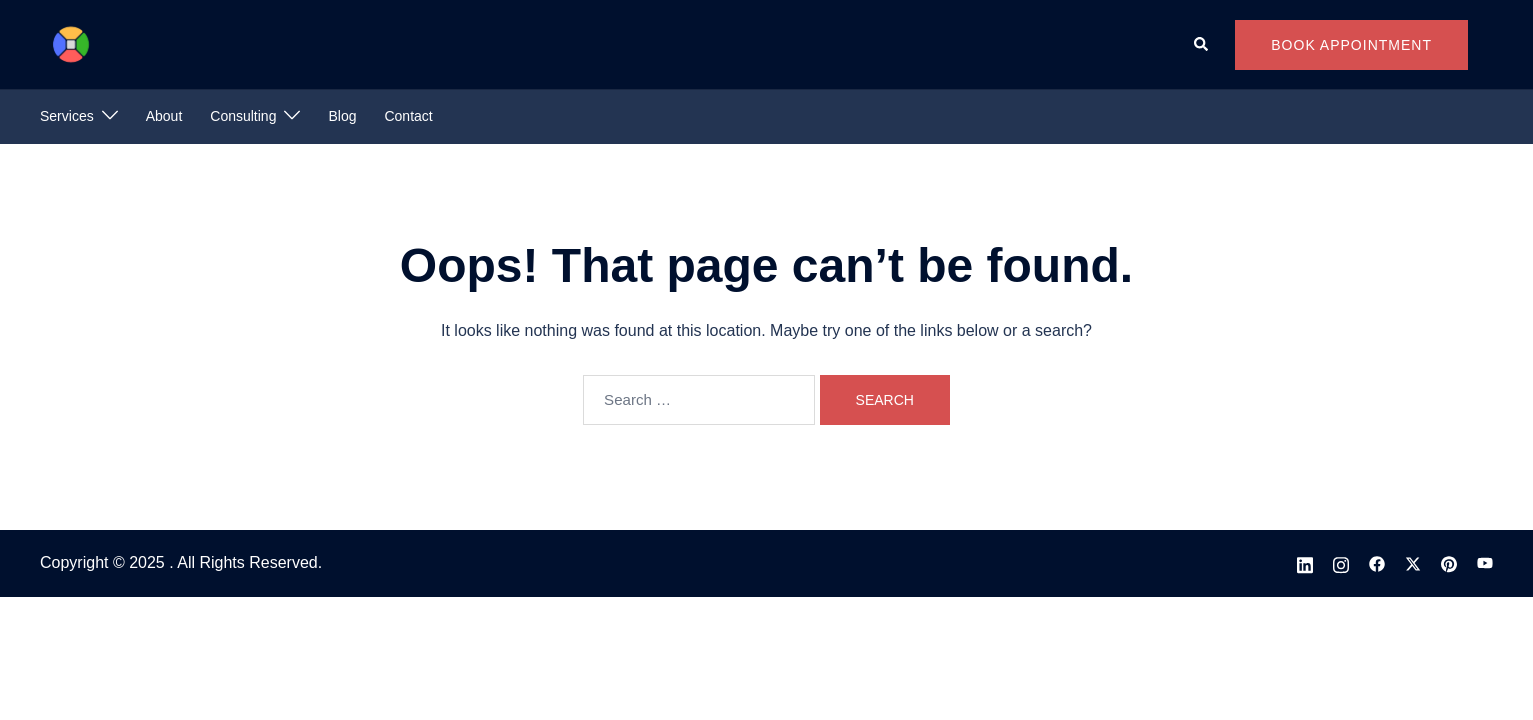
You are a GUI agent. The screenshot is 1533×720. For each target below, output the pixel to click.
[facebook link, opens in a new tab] (1377, 562)
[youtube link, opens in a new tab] (1485, 562)
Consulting (243, 116)
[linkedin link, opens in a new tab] (1305, 562)
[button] (1202, 44)
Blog (342, 116)
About (164, 116)
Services (67, 116)
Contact (408, 116)
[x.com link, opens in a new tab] (1413, 562)
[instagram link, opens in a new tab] (1341, 562)
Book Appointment (1351, 45)
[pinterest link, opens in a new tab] (1449, 562)
